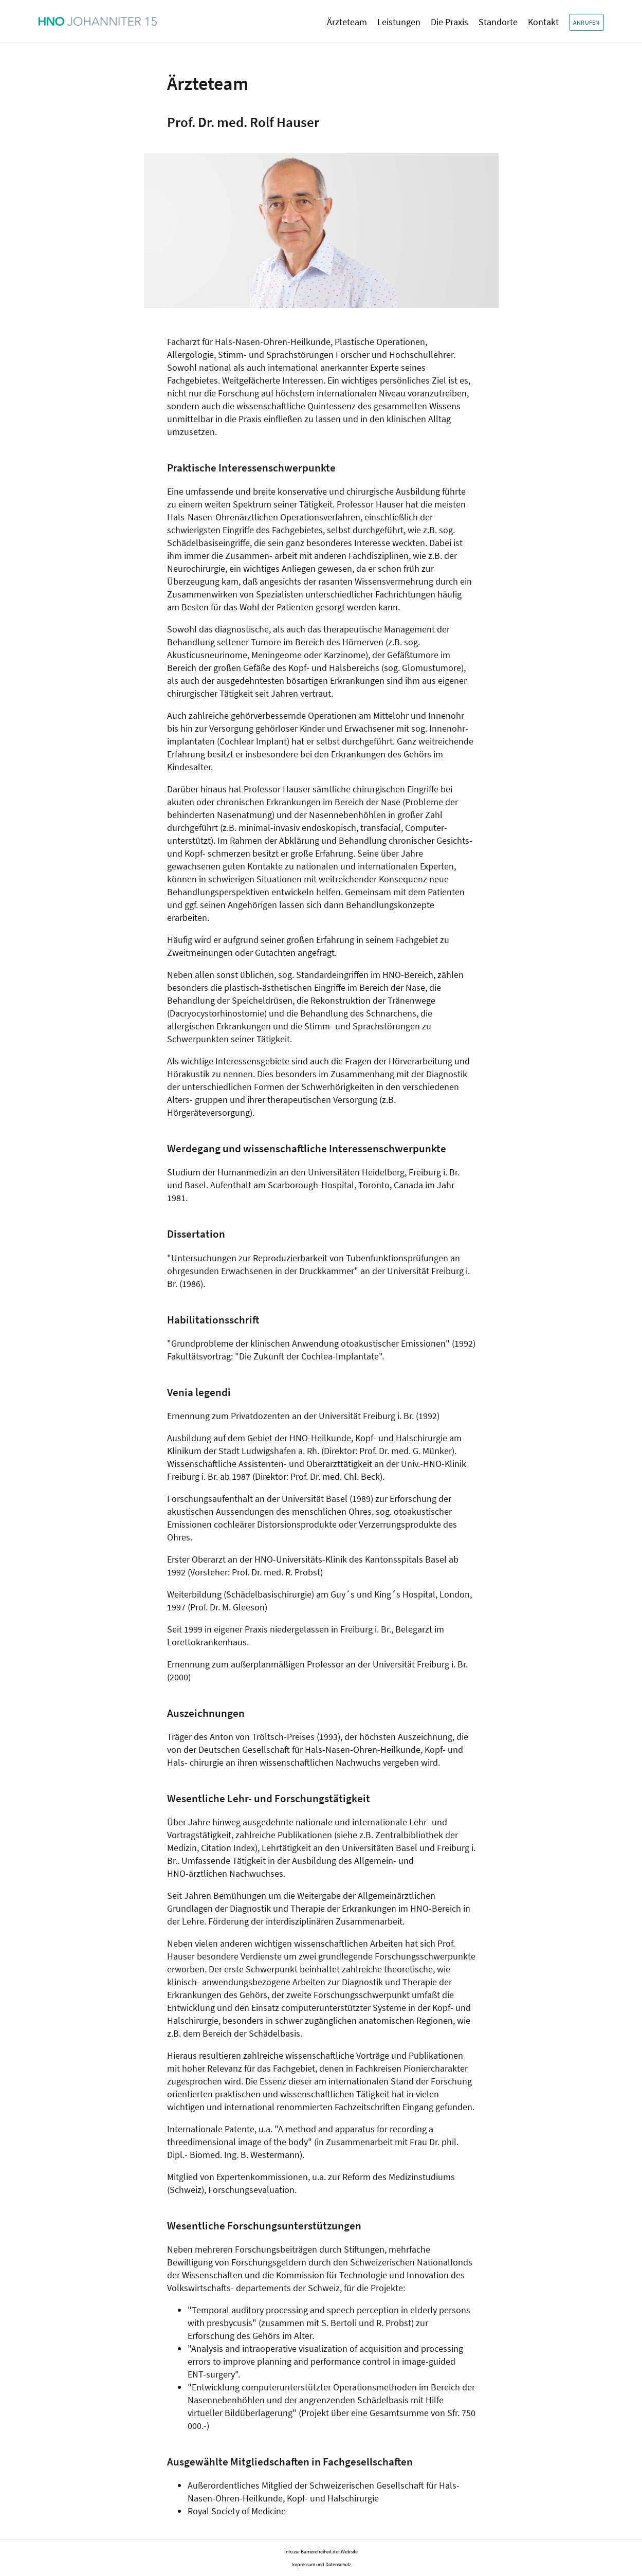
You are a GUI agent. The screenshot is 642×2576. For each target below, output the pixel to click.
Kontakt (543, 22)
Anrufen (586, 22)
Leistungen (398, 22)
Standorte (498, 22)
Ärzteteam (347, 22)
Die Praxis (449, 22)
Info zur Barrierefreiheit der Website (321, 2551)
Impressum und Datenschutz (321, 2564)
